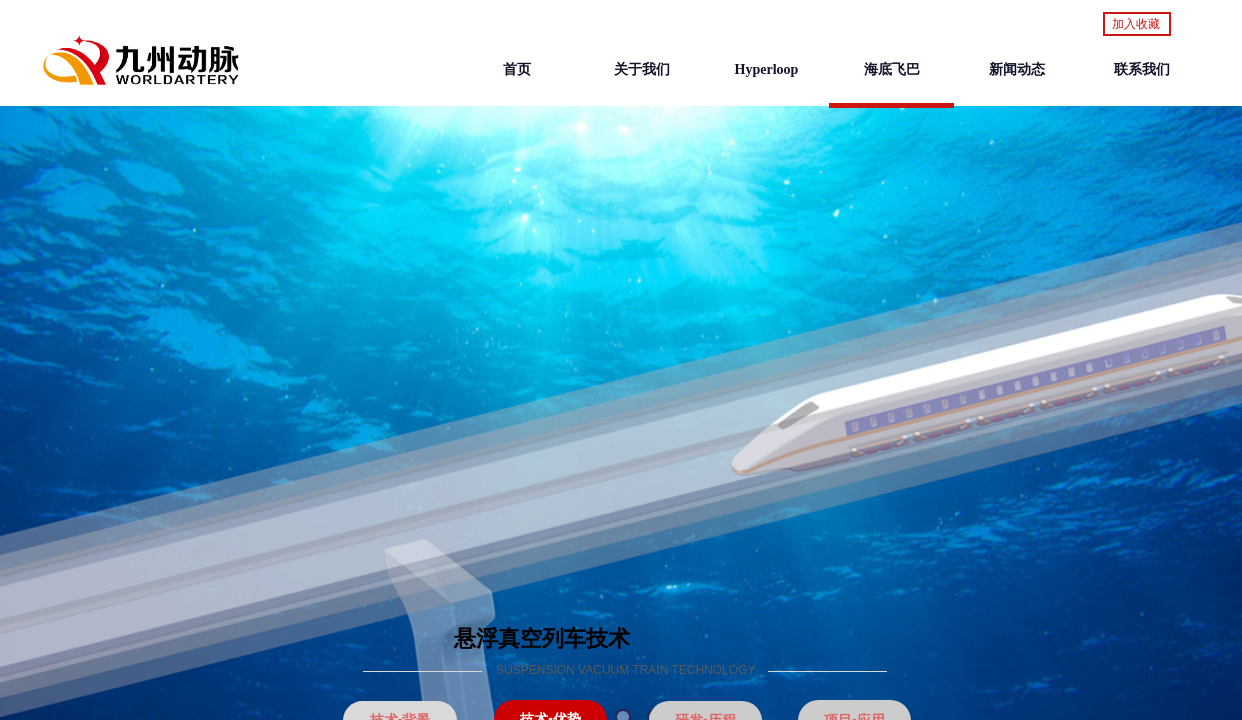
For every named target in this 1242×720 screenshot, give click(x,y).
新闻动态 (1017, 69)
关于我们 (642, 69)
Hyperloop (767, 69)
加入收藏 (1136, 24)
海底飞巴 (892, 69)
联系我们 (1142, 69)
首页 (517, 69)
